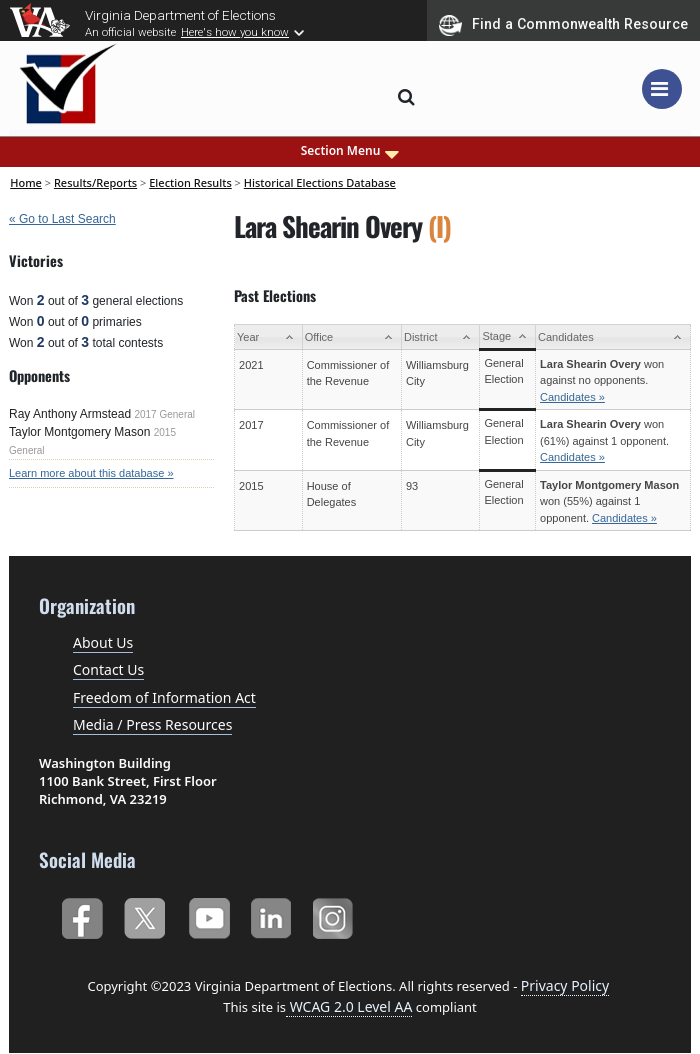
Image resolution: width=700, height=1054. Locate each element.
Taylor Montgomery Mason (79, 432)
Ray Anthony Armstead (70, 414)
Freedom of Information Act (164, 697)
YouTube (208, 914)
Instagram (335, 914)
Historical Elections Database (320, 182)
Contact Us (108, 669)
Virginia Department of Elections (180, 15)
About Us (103, 642)
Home (26, 182)
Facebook (81, 914)
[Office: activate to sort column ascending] (351, 337)
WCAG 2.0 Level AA (349, 1006)
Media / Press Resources (152, 724)
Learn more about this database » (91, 473)
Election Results (190, 182)
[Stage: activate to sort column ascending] (508, 337)
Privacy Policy (565, 985)
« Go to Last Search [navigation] (62, 219)
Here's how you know (235, 32)
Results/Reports (95, 182)
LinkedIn (271, 914)
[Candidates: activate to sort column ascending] (613, 337)
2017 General (164, 414)
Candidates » (572, 397)
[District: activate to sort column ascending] (440, 337)
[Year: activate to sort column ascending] (269, 337)
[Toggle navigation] (662, 89)
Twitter (144, 914)
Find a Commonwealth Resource (563, 25)
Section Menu (350, 151)
